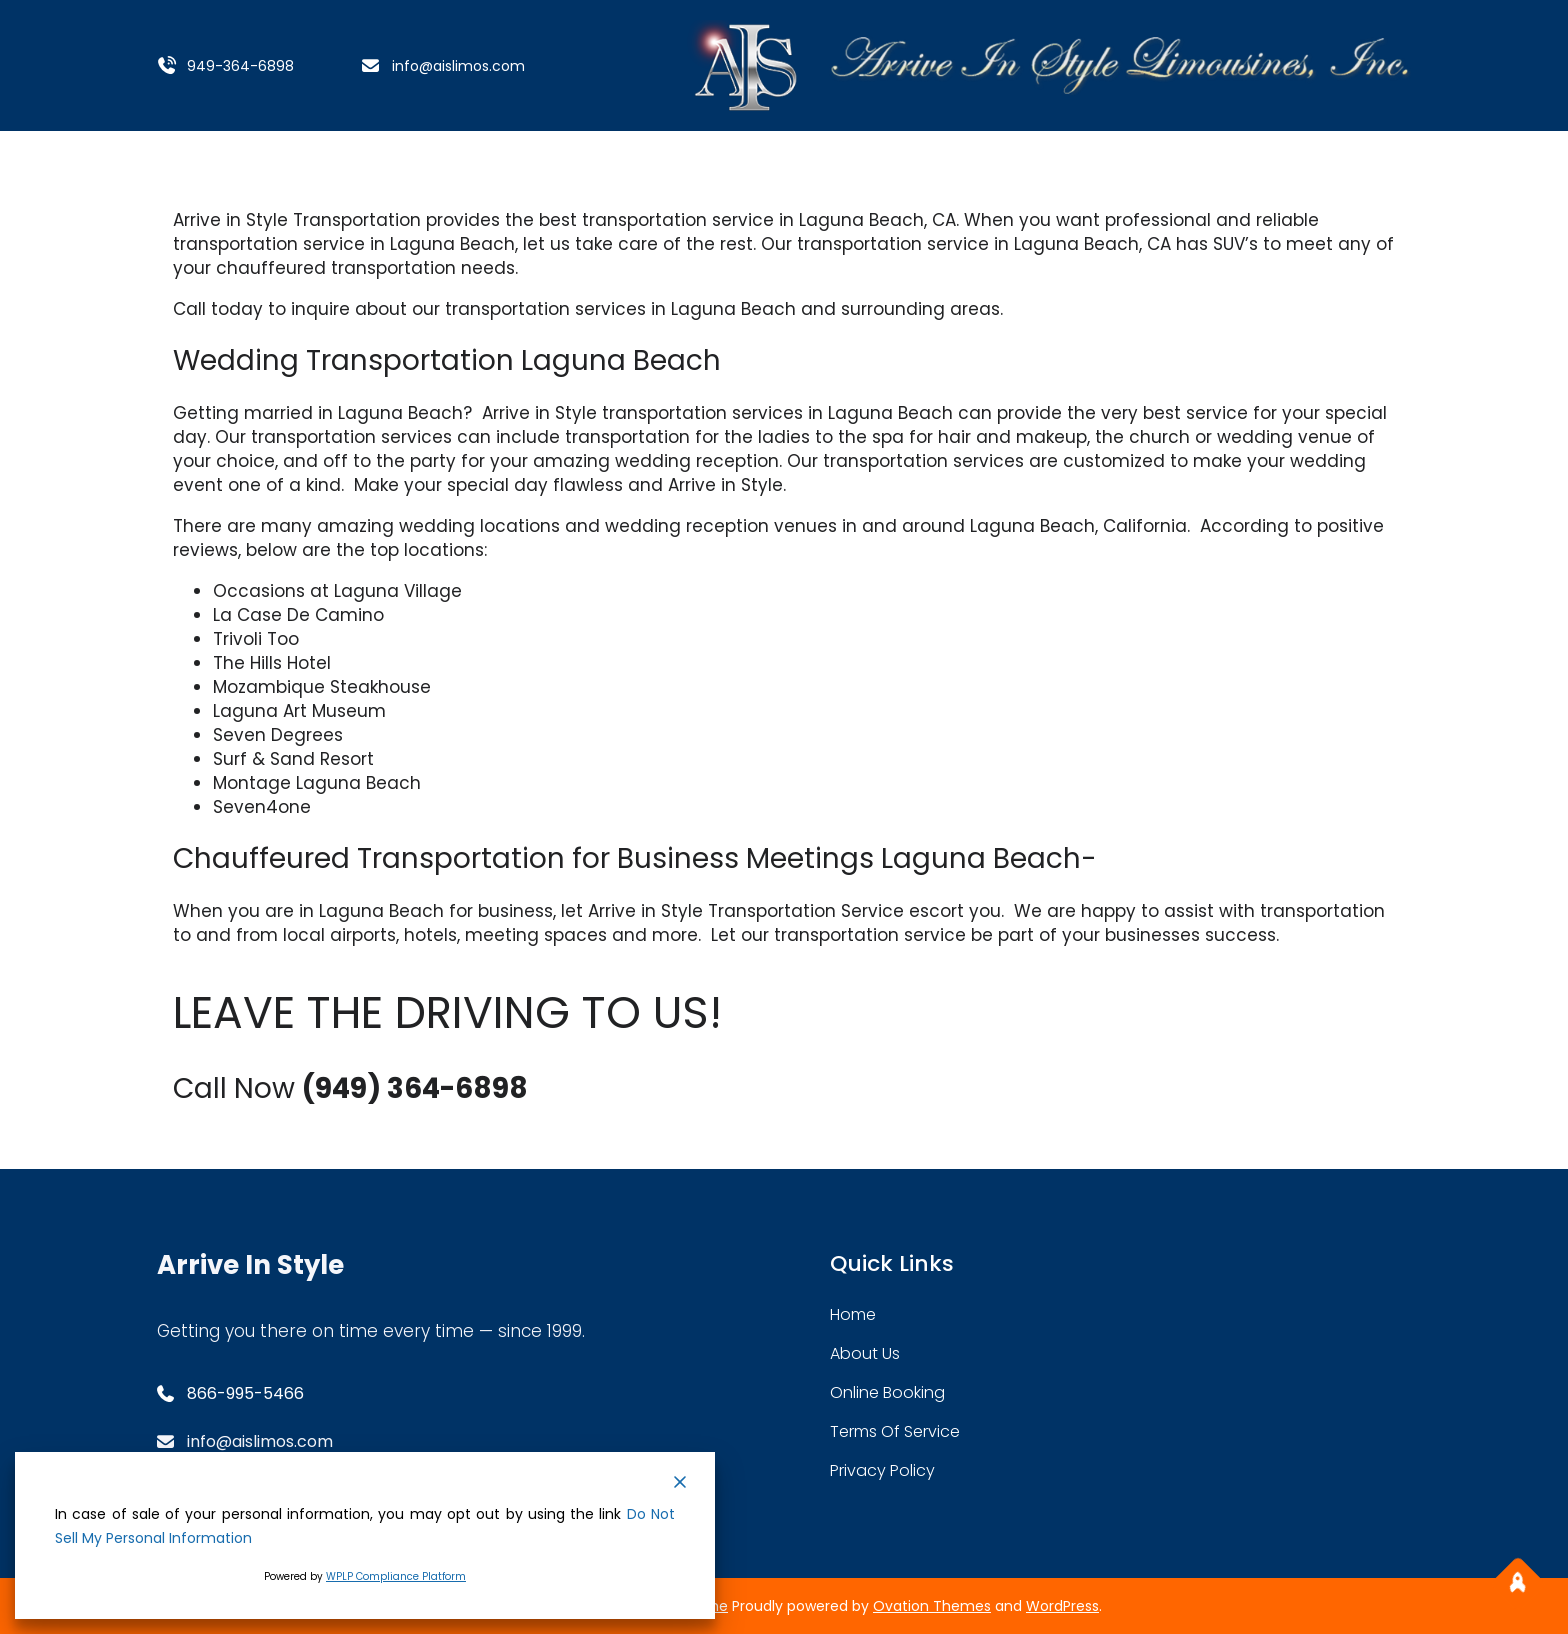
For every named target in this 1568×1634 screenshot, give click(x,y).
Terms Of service (895, 1431)
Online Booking (887, 1392)
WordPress (1062, 1606)
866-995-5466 (245, 1393)
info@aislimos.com (458, 66)
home (853, 1314)
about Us (865, 1353)
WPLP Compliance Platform (396, 1576)
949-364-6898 (240, 66)
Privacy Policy (882, 1470)
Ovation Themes (932, 1606)
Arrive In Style (250, 1265)
